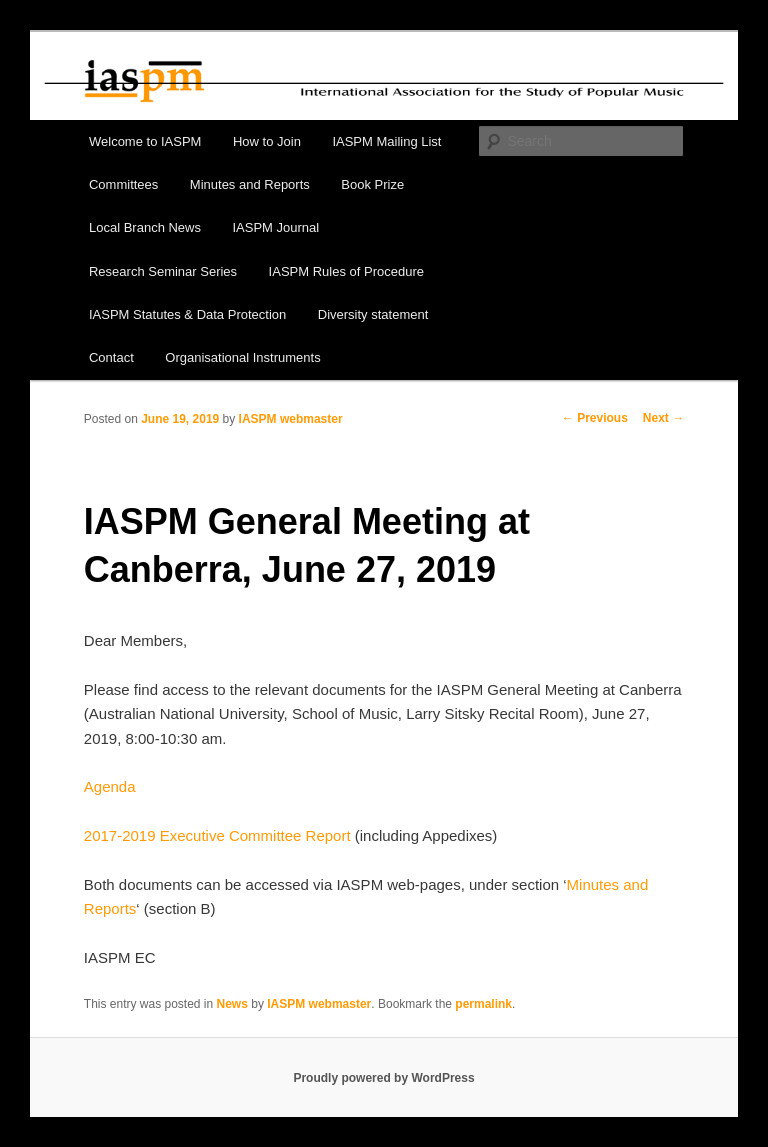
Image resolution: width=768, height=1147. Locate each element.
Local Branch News (145, 227)
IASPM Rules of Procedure (346, 271)
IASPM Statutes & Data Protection (187, 314)
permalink (483, 1004)
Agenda (110, 786)
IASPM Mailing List (386, 141)
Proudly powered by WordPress (383, 1078)
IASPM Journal (275, 227)
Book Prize (372, 184)
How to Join (267, 141)
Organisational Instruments (242, 357)
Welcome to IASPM (145, 141)
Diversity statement (373, 314)
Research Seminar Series (163, 271)
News (232, 1004)
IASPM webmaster (291, 419)
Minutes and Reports (250, 184)
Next (663, 418)
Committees (123, 184)
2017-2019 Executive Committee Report (217, 835)
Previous (595, 418)
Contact (111, 357)
